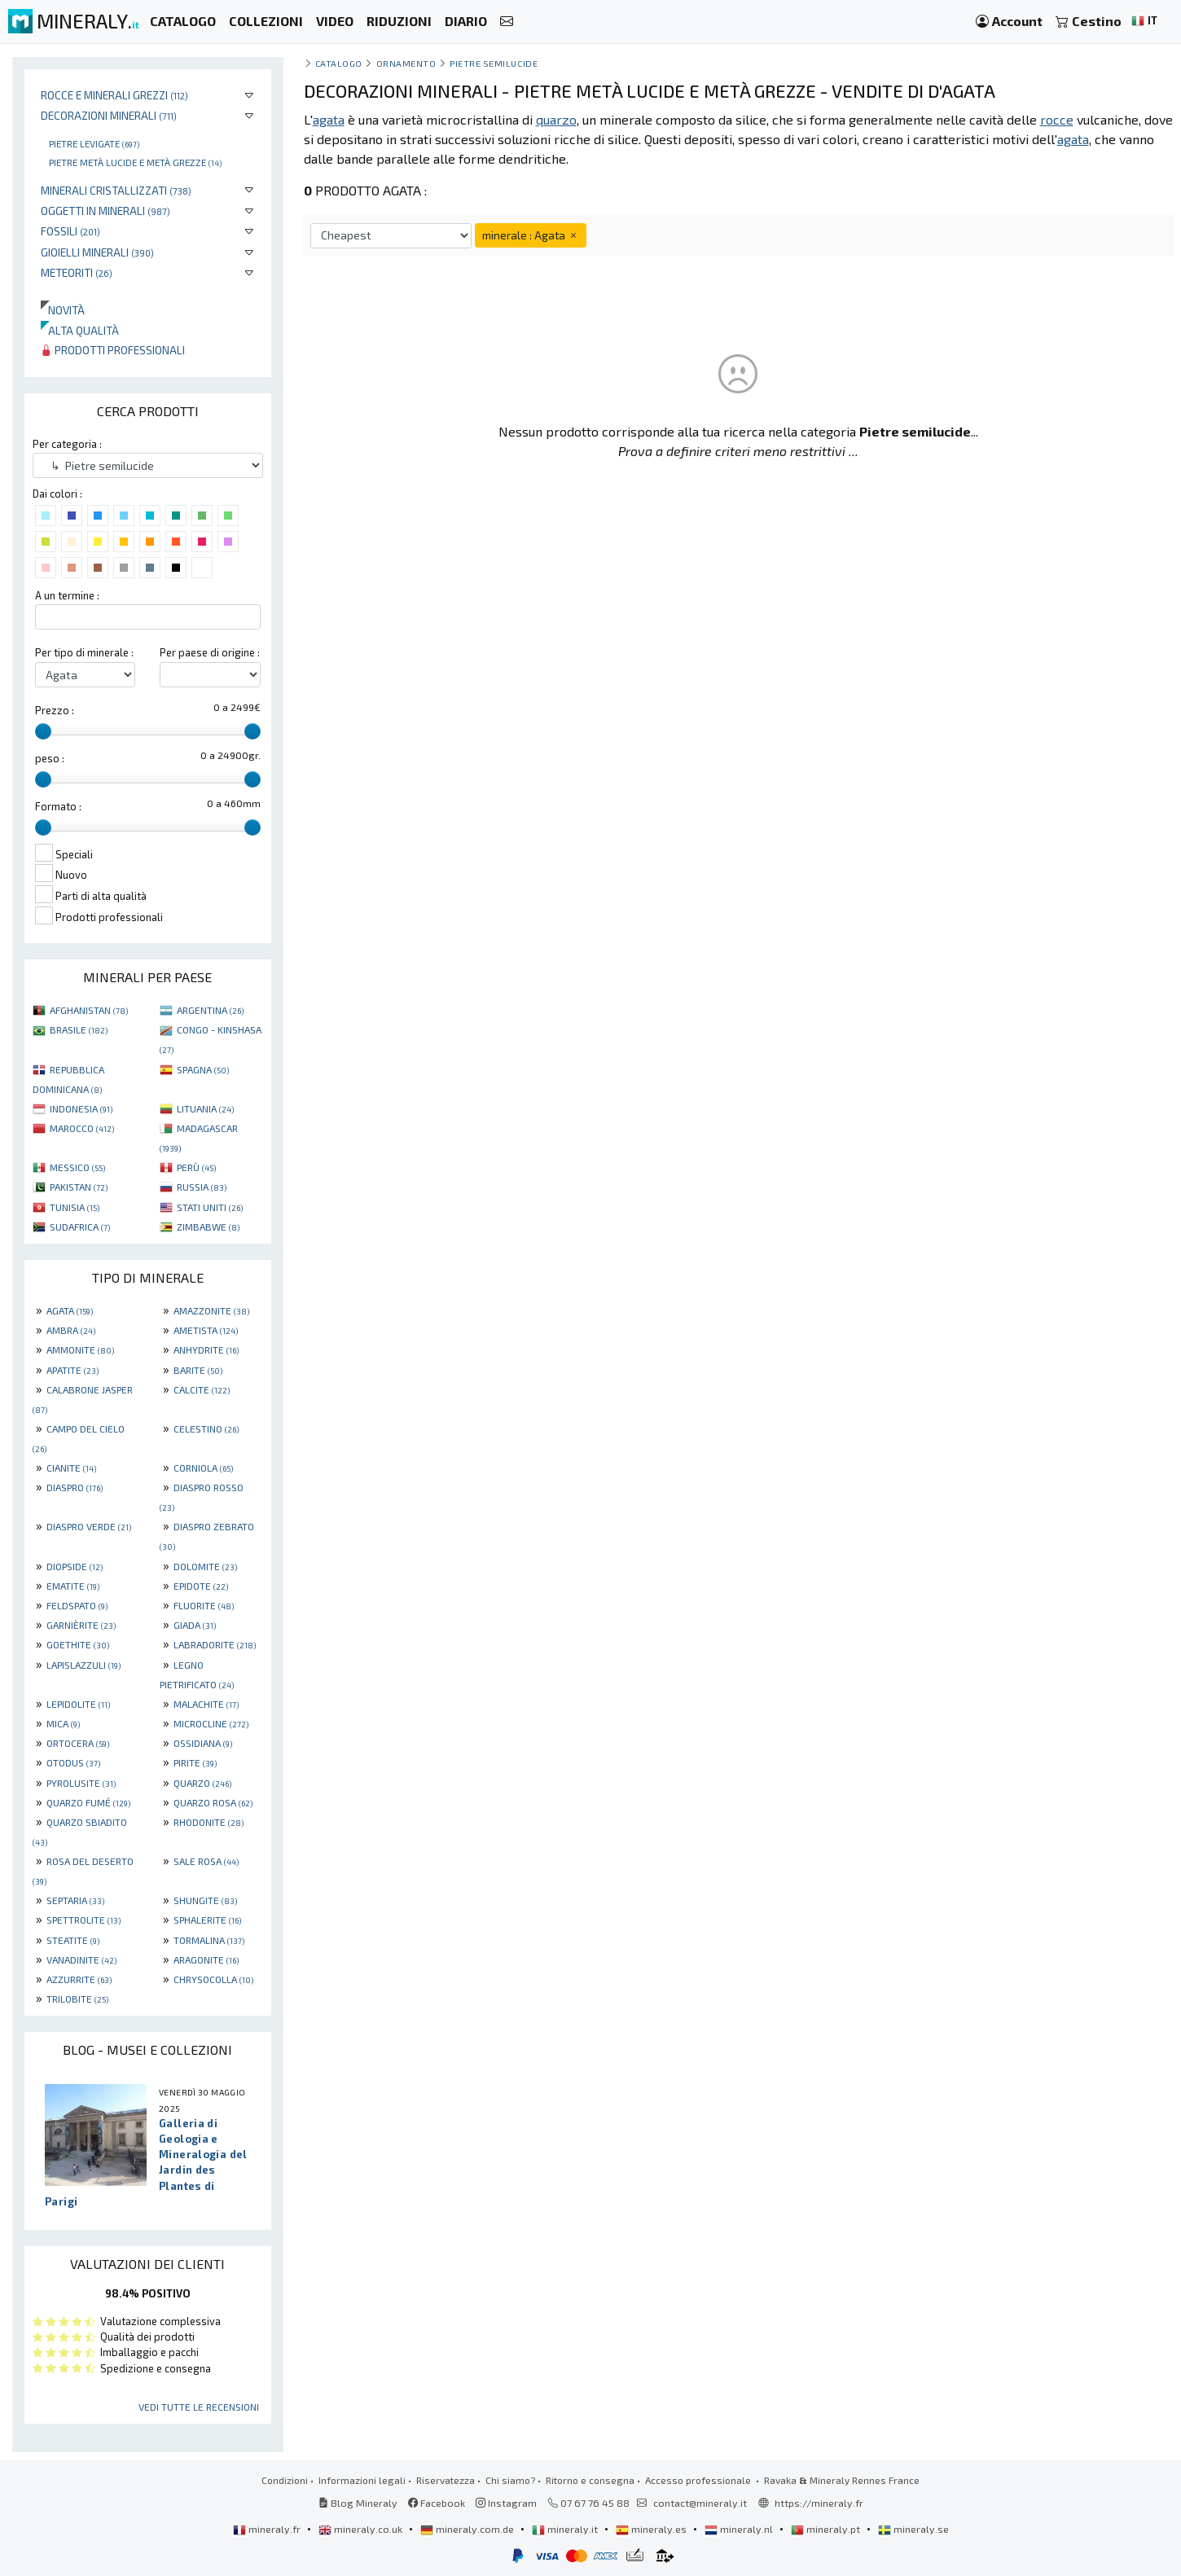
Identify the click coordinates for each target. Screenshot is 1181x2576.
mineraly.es (652, 2528)
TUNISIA (74, 1207)
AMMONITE (80, 1349)
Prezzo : (54, 710)
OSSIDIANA (202, 1743)
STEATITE (72, 1940)
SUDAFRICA (80, 1226)
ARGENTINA (210, 1010)
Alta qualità (80, 330)
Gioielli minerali (97, 252)
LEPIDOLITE (78, 1703)
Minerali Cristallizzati (116, 190)
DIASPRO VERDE (88, 1526)
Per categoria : (67, 443)
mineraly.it (566, 2528)
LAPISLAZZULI (83, 1664)
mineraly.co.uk (361, 2528)
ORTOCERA (77, 1743)
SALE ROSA (206, 1861)
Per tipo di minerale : (84, 652)
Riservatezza (445, 2480)
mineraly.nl (740, 2528)
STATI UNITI (210, 1207)
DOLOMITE (205, 1566)
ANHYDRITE (206, 1349)
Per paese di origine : (210, 652)
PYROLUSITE (81, 1782)
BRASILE (79, 1029)
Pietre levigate (94, 143)
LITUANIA (205, 1108)
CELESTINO (206, 1428)
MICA (63, 1723)
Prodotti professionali (113, 350)
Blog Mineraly (357, 2502)
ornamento (406, 63)
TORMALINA (208, 1940)
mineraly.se (913, 2528)
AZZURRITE (79, 1979)
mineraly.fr (268, 2528)
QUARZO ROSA (212, 1802)
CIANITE (71, 1467)
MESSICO (77, 1167)
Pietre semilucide (494, 63)
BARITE (197, 1370)
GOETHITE (77, 1644)
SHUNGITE (205, 1900)
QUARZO (202, 1782)
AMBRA (70, 1330)
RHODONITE (208, 1822)
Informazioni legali (362, 2480)
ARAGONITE (206, 1959)
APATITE (72, 1370)
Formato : (58, 806)
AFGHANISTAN (89, 1010)
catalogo (338, 63)
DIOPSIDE (74, 1566)
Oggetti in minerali (105, 210)
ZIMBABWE (208, 1226)
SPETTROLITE (83, 1919)
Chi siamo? (510, 2480)
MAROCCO (82, 1128)
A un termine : (67, 595)
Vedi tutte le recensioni (198, 2406)
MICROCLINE (210, 1723)
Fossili (70, 231)
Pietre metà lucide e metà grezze (135, 162)
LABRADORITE (214, 1644)
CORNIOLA (203, 1467)
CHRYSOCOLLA (213, 1979)
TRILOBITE (77, 1998)
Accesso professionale (699, 2480)
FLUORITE (203, 1605)
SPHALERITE (207, 1919)
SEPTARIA (75, 1900)
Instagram (506, 2502)
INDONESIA (81, 1108)
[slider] (43, 731)
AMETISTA (205, 1330)
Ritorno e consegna (590, 2480)
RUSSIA (201, 1186)
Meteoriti (76, 272)
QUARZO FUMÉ (88, 1802)
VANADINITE (81, 1959)
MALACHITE (206, 1703)
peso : (49, 758)
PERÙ (196, 1167)
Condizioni (284, 2480)
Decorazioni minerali (109, 115)
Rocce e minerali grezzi (114, 95)
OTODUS (73, 1762)
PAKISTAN (79, 1186)
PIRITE (195, 1762)
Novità (63, 310)
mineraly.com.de (468, 2528)
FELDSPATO (77, 1605)
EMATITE (72, 1585)
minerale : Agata (530, 235)
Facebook (436, 2502)
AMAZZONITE (211, 1310)
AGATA (69, 1310)
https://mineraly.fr (819, 2502)
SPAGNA (203, 1069)
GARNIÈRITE (81, 1624)
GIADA (194, 1624)
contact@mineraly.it (700, 2502)
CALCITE (201, 1389)
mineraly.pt (827, 2528)
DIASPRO (74, 1487)
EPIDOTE (200, 1585)
